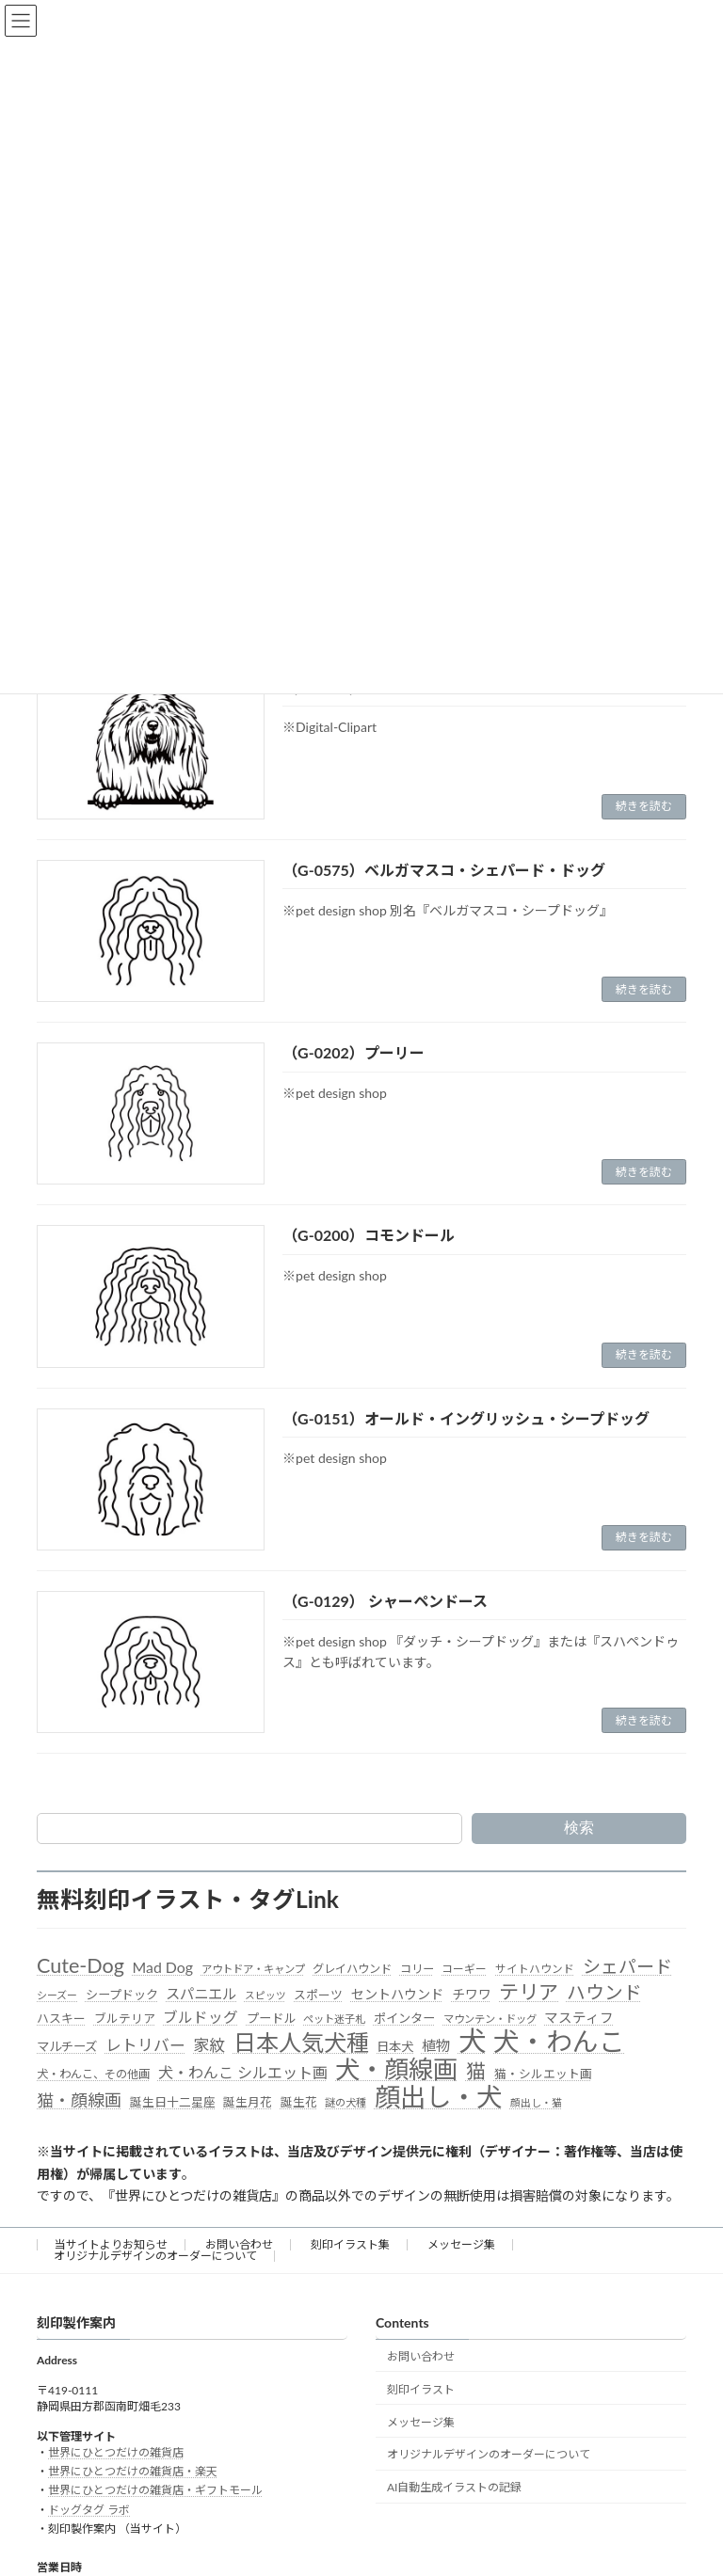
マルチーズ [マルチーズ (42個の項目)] (67, 2046)
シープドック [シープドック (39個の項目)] (122, 1994)
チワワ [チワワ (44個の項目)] (471, 1994)
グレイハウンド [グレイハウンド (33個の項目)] (352, 1969)
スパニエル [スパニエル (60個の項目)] (201, 1993)
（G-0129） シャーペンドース (385, 1601)
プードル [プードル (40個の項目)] (271, 2018)
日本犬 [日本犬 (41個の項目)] (395, 2046)
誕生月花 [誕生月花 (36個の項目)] (247, 2101)
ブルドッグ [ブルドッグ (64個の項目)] (200, 2017)
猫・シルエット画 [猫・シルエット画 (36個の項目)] (543, 2073)
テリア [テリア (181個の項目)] (528, 1991)
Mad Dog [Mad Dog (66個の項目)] (163, 1967)
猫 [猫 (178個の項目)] (476, 2070)
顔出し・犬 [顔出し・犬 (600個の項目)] (438, 2097)
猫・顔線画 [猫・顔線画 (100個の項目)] (79, 2100)
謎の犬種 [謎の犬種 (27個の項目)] (345, 2102)
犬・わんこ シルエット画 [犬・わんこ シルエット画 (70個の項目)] (243, 2072)
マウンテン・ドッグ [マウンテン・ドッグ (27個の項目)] (490, 2018)
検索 (579, 1828)
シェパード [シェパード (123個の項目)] (627, 1966)
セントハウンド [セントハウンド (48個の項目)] (397, 1994)
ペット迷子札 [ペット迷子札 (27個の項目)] (334, 2018)
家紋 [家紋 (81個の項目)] (209, 2045)
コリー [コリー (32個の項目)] (417, 1969)
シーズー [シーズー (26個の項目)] (57, 1995)
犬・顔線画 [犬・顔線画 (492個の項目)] (396, 2070)
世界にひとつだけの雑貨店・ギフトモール (155, 2491)
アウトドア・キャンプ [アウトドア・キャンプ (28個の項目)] (253, 1969)
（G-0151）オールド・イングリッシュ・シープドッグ (466, 1418)
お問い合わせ (239, 2244)
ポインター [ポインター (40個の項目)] (404, 2018)
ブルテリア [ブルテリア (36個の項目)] (124, 2018)
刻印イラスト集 (350, 2244)
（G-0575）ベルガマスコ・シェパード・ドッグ (443, 870)
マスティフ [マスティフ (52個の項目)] (579, 2018)
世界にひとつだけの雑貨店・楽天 (132, 2471)
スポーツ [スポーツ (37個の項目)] (318, 1994)
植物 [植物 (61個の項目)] (436, 2045)
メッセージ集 (461, 2244)
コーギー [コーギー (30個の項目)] (464, 1969)
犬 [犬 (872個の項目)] (472, 2040)
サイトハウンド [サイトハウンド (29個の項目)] (534, 1969)
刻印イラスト (421, 2389)
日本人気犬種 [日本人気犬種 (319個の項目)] (301, 2042)
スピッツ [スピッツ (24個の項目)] (265, 1995)
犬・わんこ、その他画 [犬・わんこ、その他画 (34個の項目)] (93, 2074)
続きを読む (644, 806)
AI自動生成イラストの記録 (454, 2487)
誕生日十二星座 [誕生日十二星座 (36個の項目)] (173, 2101)
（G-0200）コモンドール (368, 1235)
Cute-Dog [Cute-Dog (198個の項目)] (80, 1966)
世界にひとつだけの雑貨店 (116, 2452)
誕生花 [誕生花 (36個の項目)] (299, 2101)
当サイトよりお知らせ (111, 2244)
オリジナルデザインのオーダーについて (155, 2256)
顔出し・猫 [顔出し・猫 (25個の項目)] (536, 2102)
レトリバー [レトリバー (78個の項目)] (145, 2045)
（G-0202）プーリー (353, 1052)
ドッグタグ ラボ (89, 2510)
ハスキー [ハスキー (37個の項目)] (61, 2018)
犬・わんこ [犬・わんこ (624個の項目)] (559, 2041)
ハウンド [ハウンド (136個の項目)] (604, 1992)
